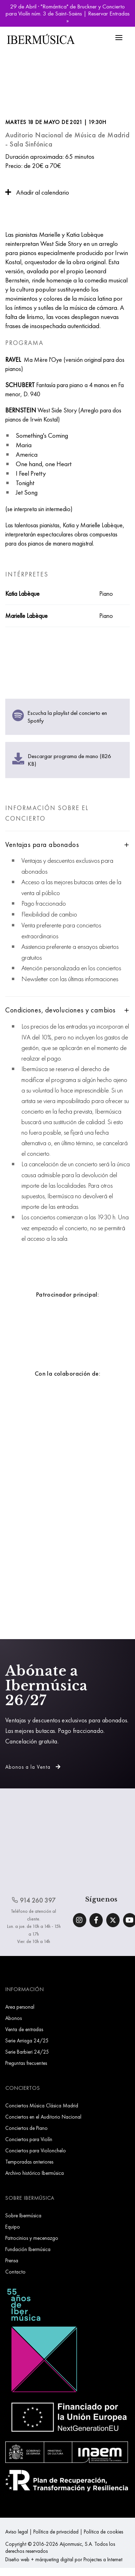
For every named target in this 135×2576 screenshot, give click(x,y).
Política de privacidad (56, 2531)
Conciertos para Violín (28, 2139)
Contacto (15, 2271)
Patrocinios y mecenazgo (31, 2238)
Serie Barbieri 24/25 (27, 2051)
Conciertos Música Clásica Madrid (41, 2105)
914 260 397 (34, 1900)
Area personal (19, 2006)
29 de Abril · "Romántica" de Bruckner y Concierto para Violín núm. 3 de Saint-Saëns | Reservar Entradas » (68, 13)
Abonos (13, 2018)
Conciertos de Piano (26, 2128)
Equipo (12, 2226)
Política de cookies (103, 2531)
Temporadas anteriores (29, 2161)
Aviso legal (16, 2531)
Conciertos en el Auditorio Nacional (43, 2116)
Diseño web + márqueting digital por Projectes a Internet (63, 2559)
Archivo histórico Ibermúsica (34, 2173)
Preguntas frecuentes (26, 2063)
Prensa (11, 2260)
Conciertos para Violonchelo (35, 2150)
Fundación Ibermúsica (27, 2249)
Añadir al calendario (37, 192)
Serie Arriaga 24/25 (27, 2040)
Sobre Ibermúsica (23, 2215)
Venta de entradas (24, 2029)
